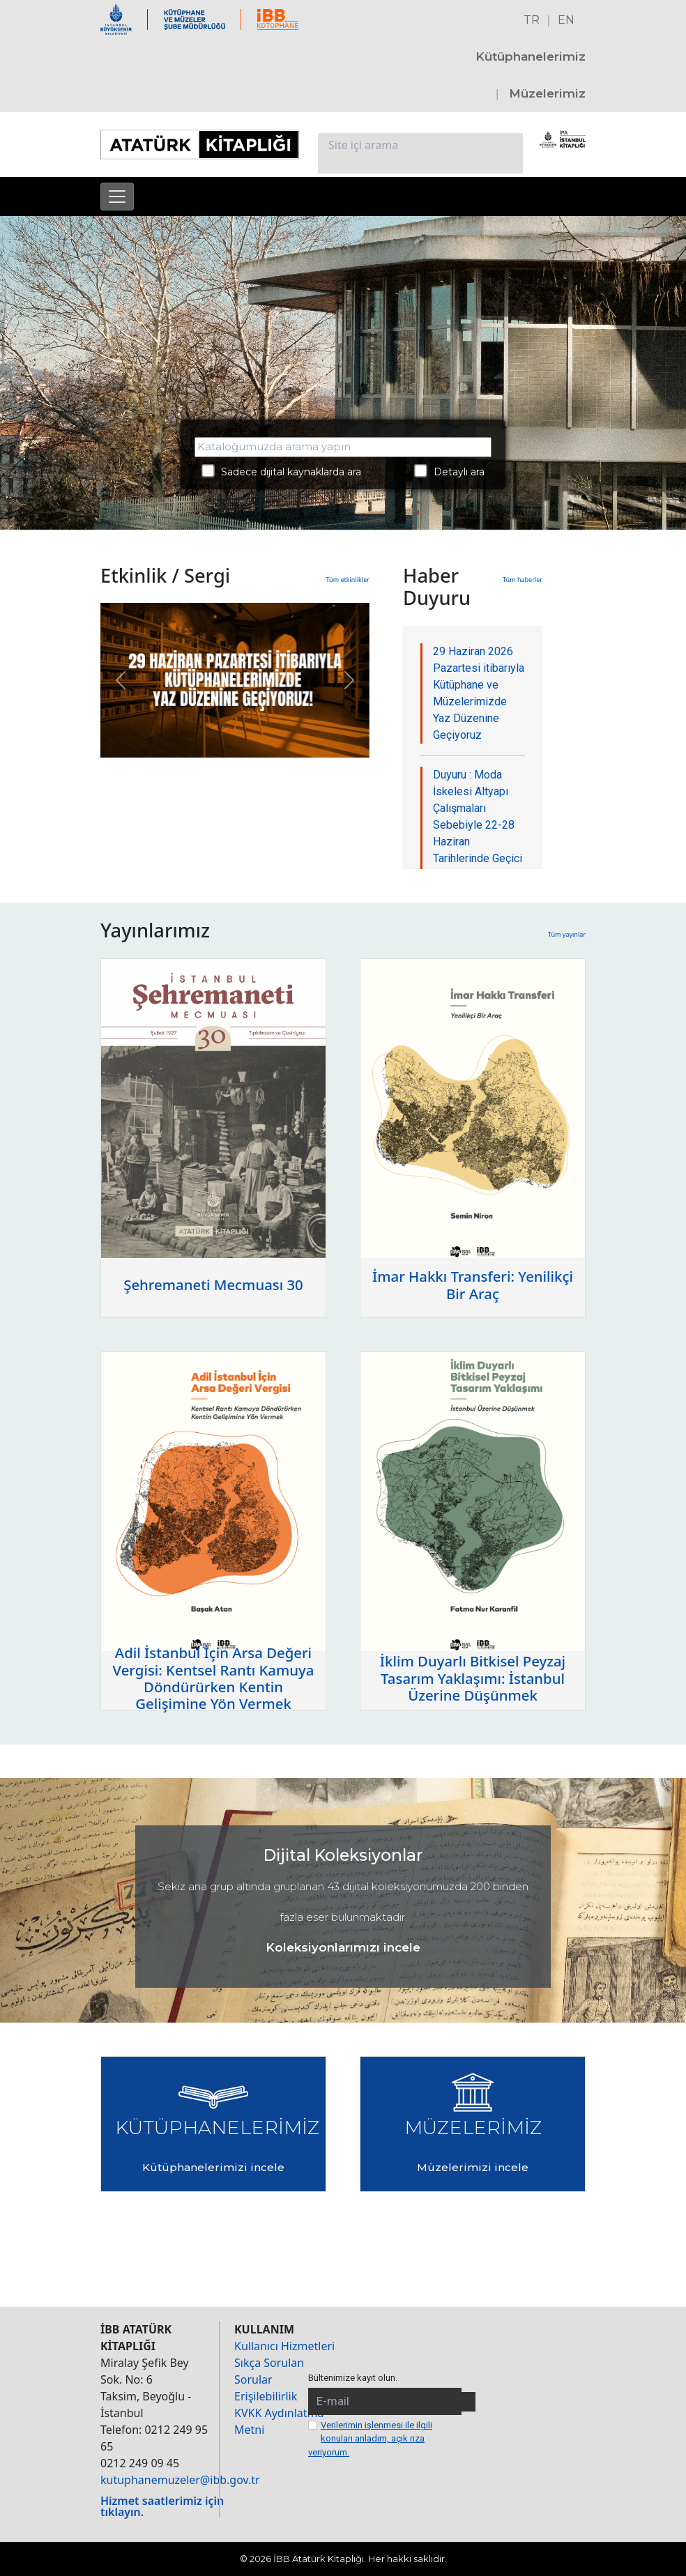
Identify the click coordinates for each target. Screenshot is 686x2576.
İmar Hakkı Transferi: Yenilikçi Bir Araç (472, 1284)
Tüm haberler (522, 579)
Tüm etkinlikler (347, 579)
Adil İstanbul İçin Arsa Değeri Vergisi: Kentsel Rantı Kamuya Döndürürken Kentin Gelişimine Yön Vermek (213, 1678)
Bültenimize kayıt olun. (352, 2377)
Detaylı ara (449, 471)
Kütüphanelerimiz (530, 56)
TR (532, 19)
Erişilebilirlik (265, 2396)
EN (566, 19)
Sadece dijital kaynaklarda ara (281, 471)
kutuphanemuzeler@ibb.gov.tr (180, 2479)
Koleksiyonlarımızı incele (343, 1947)
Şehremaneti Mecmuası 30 (213, 1284)
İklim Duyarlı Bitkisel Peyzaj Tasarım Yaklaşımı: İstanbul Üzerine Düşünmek (472, 1678)
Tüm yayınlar (567, 934)
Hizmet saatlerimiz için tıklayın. (162, 2506)
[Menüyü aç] (117, 196)
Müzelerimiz (547, 93)
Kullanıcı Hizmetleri (284, 2346)
